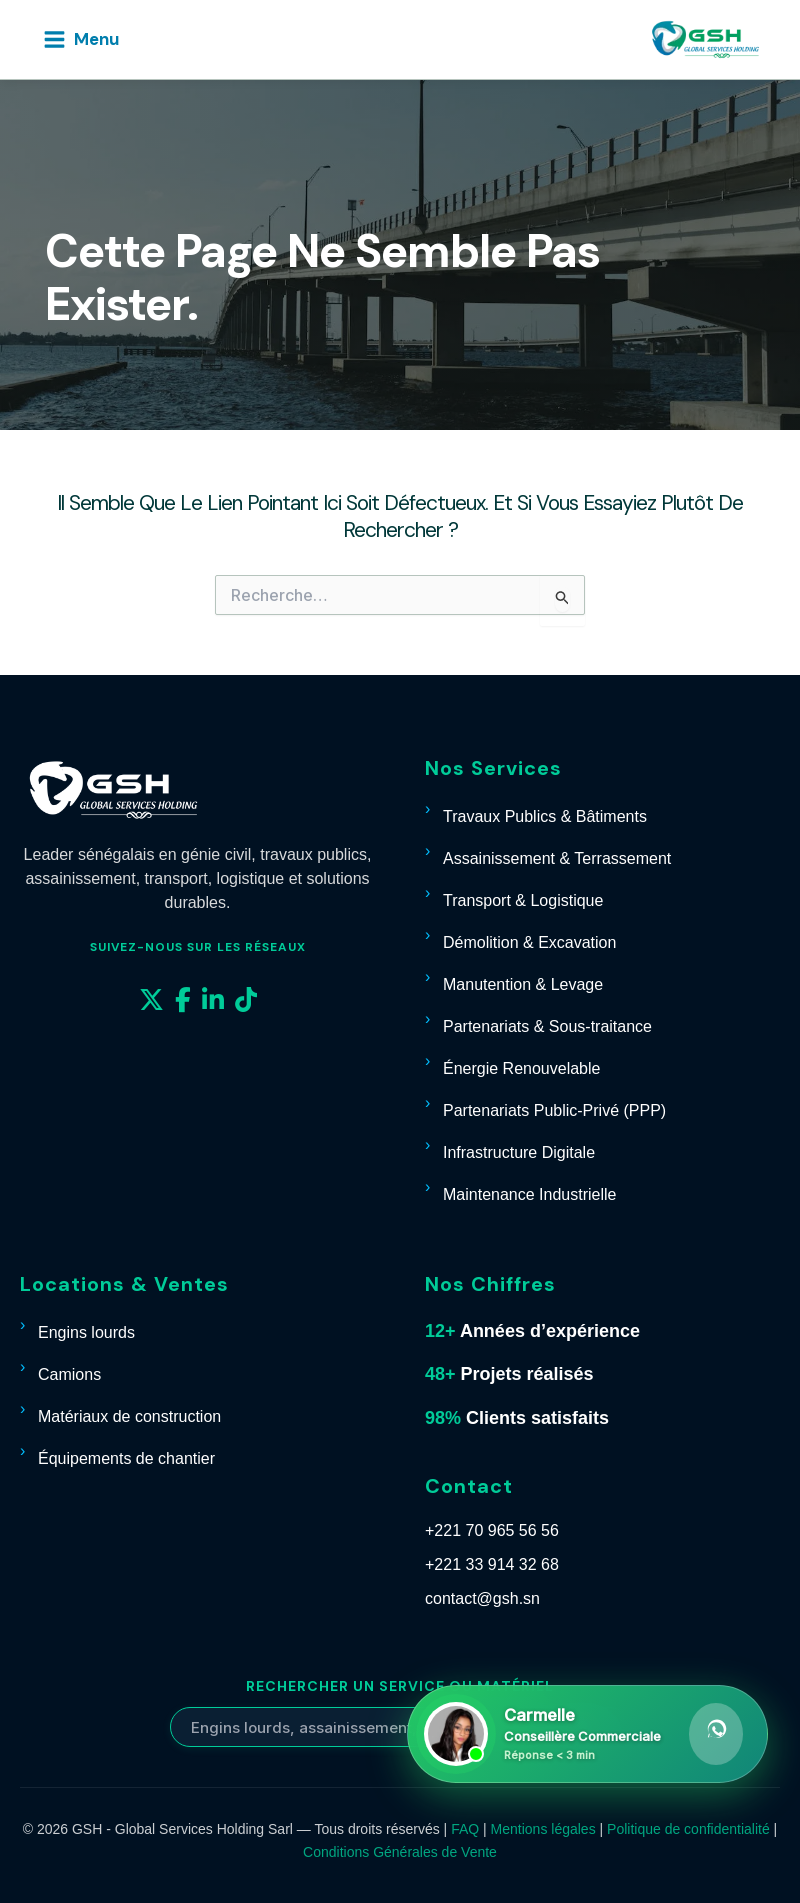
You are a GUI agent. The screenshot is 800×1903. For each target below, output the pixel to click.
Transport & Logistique (523, 900)
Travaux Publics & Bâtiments (545, 816)
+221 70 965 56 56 (492, 1530)
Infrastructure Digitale (519, 1152)
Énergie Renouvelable (521, 1068)
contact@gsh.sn (482, 1598)
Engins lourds (86, 1332)
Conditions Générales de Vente (400, 1852)
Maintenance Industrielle (529, 1194)
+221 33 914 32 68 (492, 1564)
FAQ (465, 1829)
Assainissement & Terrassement (557, 858)
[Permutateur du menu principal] (80, 39)
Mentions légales (543, 1829)
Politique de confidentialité (688, 1829)
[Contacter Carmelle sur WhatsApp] (587, 1734)
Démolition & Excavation (529, 942)
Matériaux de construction (129, 1416)
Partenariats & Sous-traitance (547, 1026)
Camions (69, 1374)
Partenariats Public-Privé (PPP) (554, 1110)
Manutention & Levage (523, 984)
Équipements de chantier (126, 1458)
